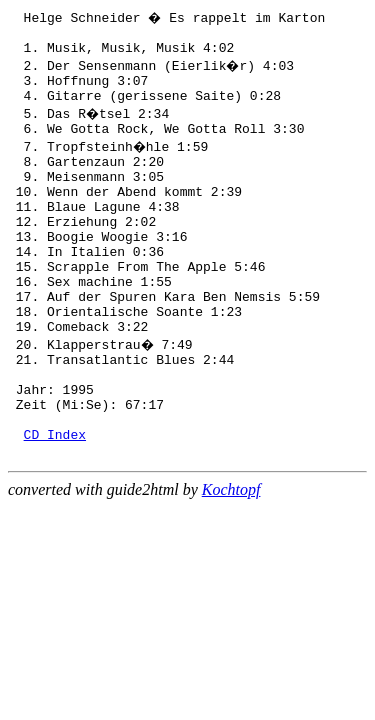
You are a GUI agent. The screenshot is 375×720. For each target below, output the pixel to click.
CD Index (55, 503)
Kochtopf (231, 561)
